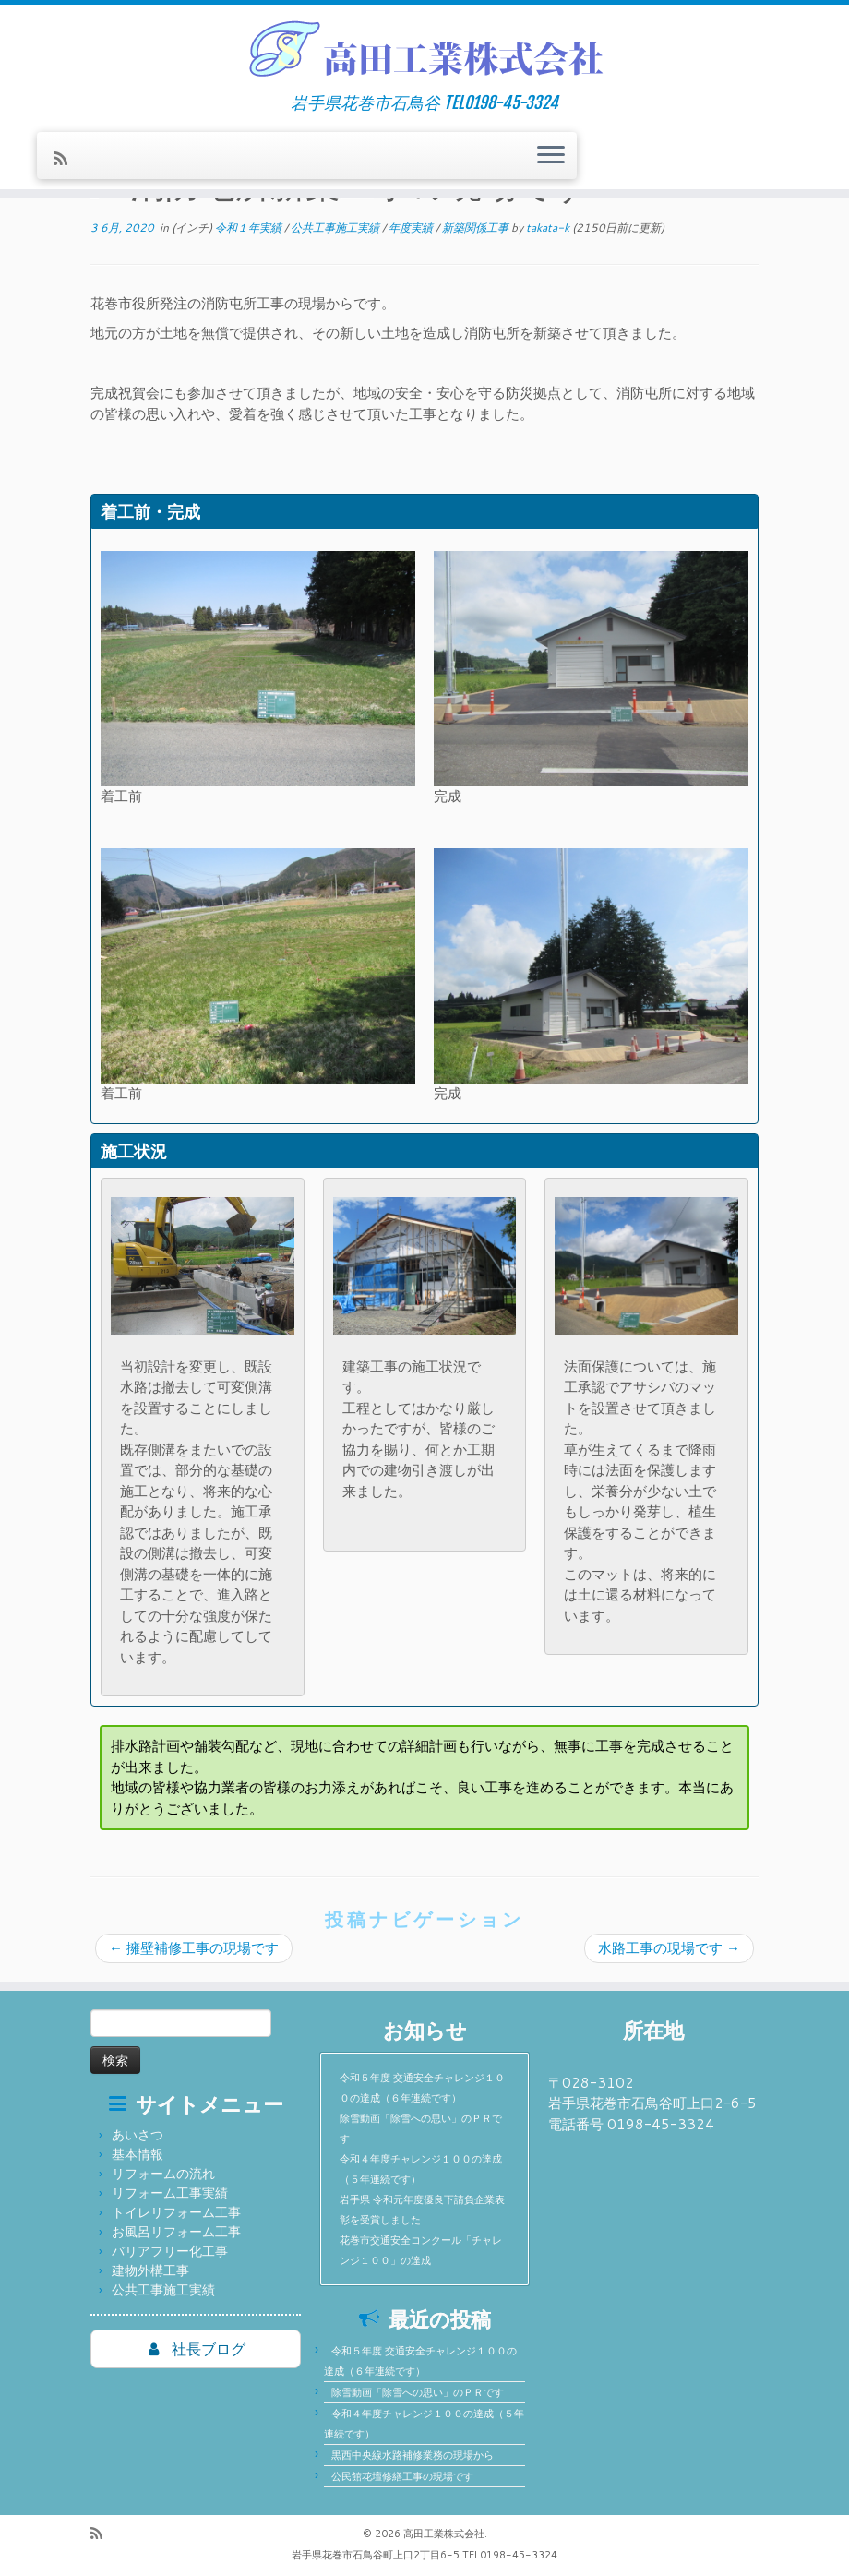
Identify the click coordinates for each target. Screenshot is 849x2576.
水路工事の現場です (669, 1948)
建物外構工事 (150, 2270)
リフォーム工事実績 (170, 2193)
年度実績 (412, 227)
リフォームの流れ (163, 2173)
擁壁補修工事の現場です (194, 1948)
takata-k (547, 227)
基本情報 (137, 2154)
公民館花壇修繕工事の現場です (402, 2476)
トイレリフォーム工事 (176, 2212)
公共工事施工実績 (336, 227)
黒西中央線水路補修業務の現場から (412, 2455)
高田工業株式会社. (445, 2533)
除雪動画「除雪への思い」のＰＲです (417, 2392)
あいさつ (137, 2135)
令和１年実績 (249, 227)
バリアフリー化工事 (170, 2251)
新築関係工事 (476, 227)
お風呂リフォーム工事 (176, 2232)
